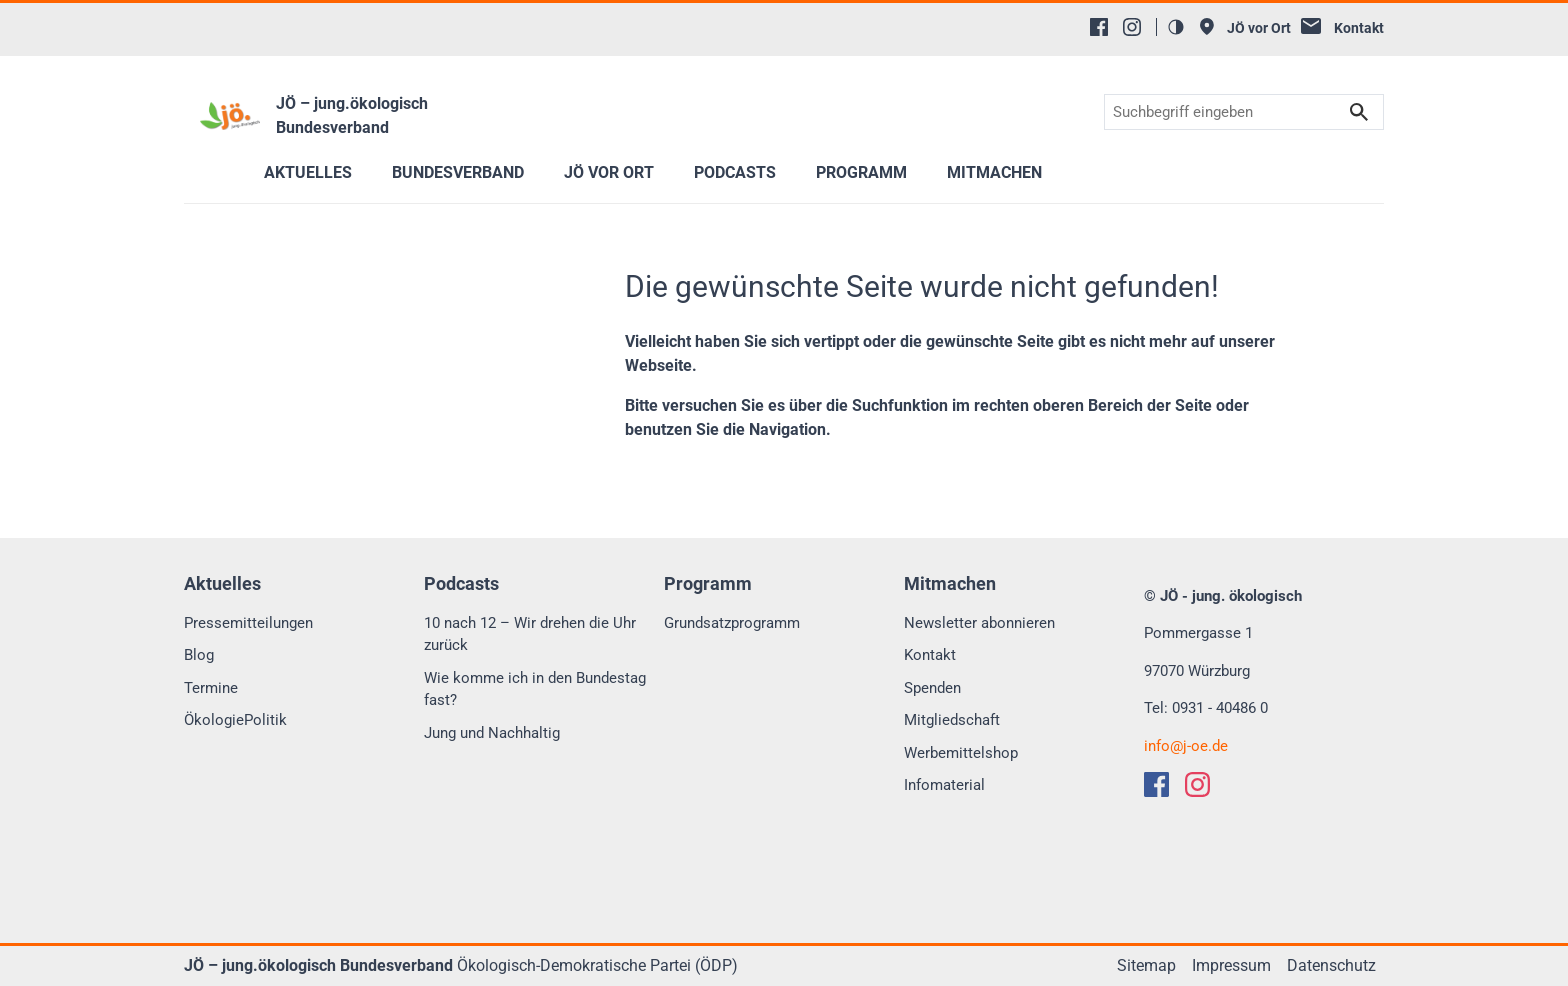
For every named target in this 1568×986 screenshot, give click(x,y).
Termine (211, 688)
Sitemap (1146, 965)
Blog (199, 655)
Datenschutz (1331, 965)
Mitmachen (994, 172)
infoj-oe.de (1186, 746)
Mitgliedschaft (952, 720)
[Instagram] (1132, 27)
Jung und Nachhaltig (492, 733)
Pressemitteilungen (248, 623)
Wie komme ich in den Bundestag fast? (535, 689)
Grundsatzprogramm (732, 623)
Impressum (1231, 965)
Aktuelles (308, 172)
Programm (861, 172)
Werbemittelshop (961, 753)
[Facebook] (1099, 27)
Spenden (932, 688)
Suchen (1359, 112)
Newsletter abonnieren (979, 623)
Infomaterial (944, 785)
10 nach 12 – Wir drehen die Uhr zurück (530, 634)
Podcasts (735, 172)
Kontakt (930, 655)
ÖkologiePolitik (235, 720)
